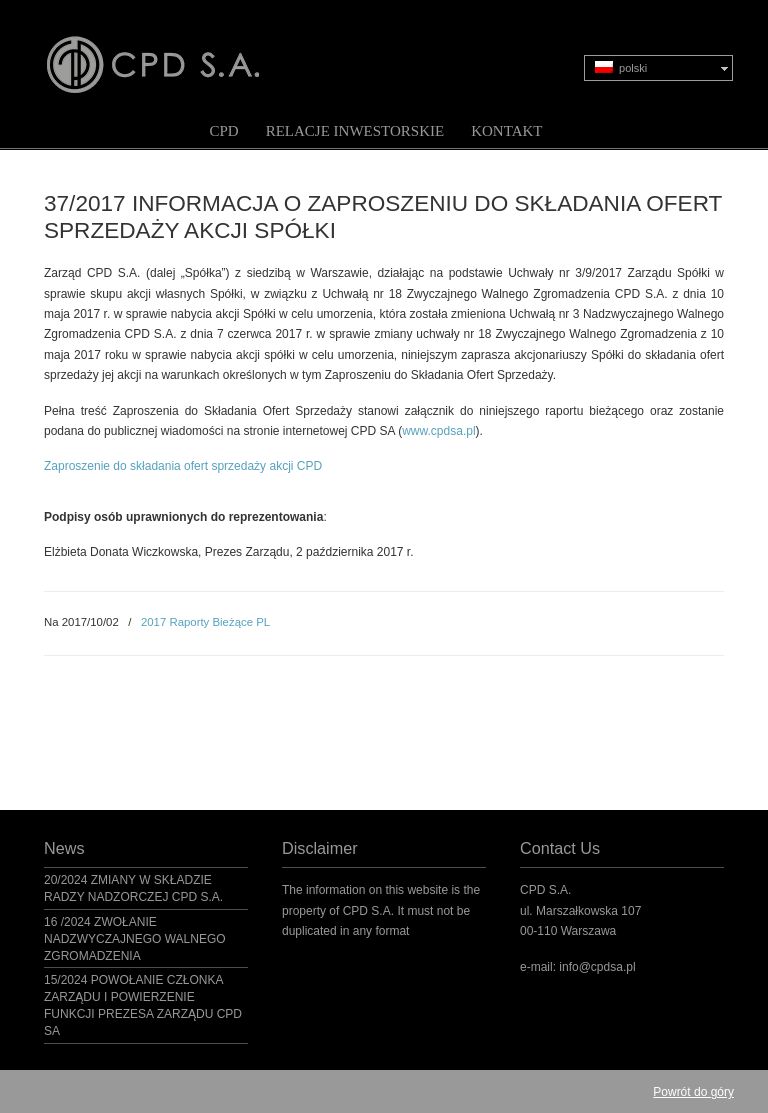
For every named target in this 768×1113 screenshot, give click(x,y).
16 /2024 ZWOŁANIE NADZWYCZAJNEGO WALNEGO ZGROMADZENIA (135, 939)
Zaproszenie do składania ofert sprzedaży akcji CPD (183, 466)
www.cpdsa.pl (438, 431)
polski (621, 67)
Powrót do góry (693, 1092)
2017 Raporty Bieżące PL (205, 622)
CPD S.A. (177, 51)
